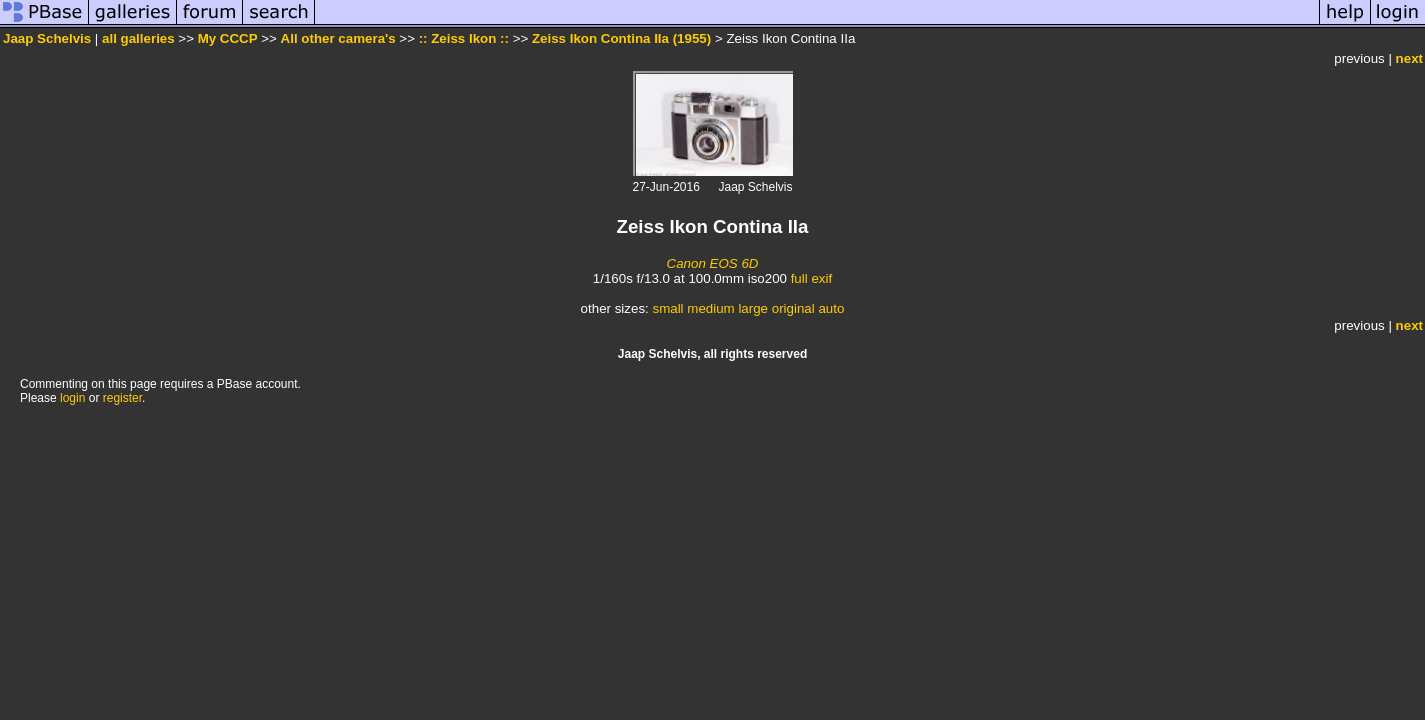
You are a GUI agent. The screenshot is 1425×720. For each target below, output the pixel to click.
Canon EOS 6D (713, 263)
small (667, 308)
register (122, 398)
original (793, 308)
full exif (811, 278)
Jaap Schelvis (47, 38)
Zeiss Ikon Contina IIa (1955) (621, 38)
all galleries (138, 38)
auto (831, 308)
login (72, 398)
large (753, 308)
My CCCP (228, 38)
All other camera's (338, 38)
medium (710, 308)
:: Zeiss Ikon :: (464, 38)
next (1409, 58)
